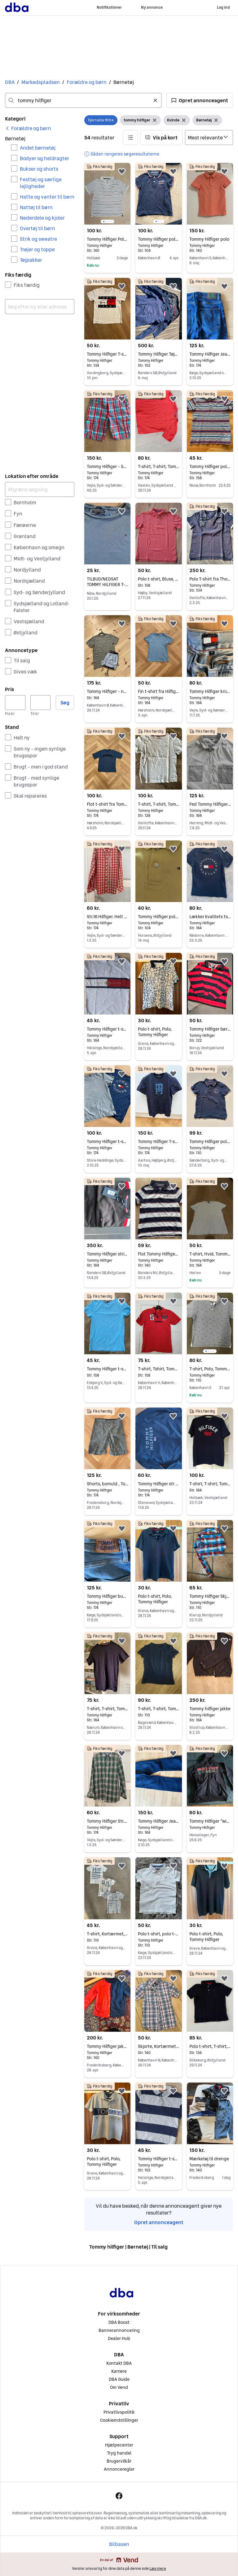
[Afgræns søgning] (39, 489)
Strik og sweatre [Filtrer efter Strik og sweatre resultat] (38, 239)
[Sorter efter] (209, 137)
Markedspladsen (40, 82)
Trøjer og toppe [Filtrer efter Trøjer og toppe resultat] (37, 249)
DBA (10, 82)
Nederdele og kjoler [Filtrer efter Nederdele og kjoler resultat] (42, 217)
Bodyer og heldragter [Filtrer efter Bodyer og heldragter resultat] (44, 158)
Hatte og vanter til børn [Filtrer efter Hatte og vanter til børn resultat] (47, 196)
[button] (199, 100)
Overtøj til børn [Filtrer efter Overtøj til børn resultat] (37, 228)
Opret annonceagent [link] (158, 2222)
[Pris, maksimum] (40, 702)
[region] (107, 194)
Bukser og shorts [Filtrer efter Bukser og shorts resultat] (39, 169)
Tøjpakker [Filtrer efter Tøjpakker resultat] (31, 260)
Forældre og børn (87, 82)
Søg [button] (64, 702)
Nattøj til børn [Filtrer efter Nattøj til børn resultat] (36, 207)
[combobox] (83, 100)
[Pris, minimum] (15, 702)
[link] (28, 128)
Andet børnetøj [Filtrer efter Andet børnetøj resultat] (37, 147)
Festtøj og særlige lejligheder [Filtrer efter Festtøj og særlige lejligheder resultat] (41, 183)
